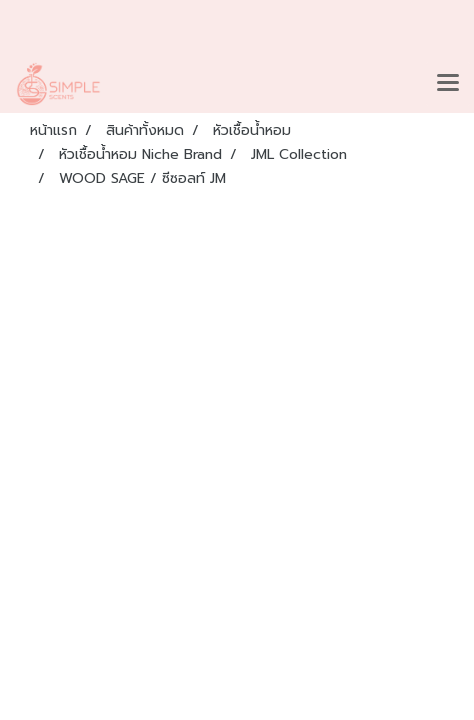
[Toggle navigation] (448, 84)
